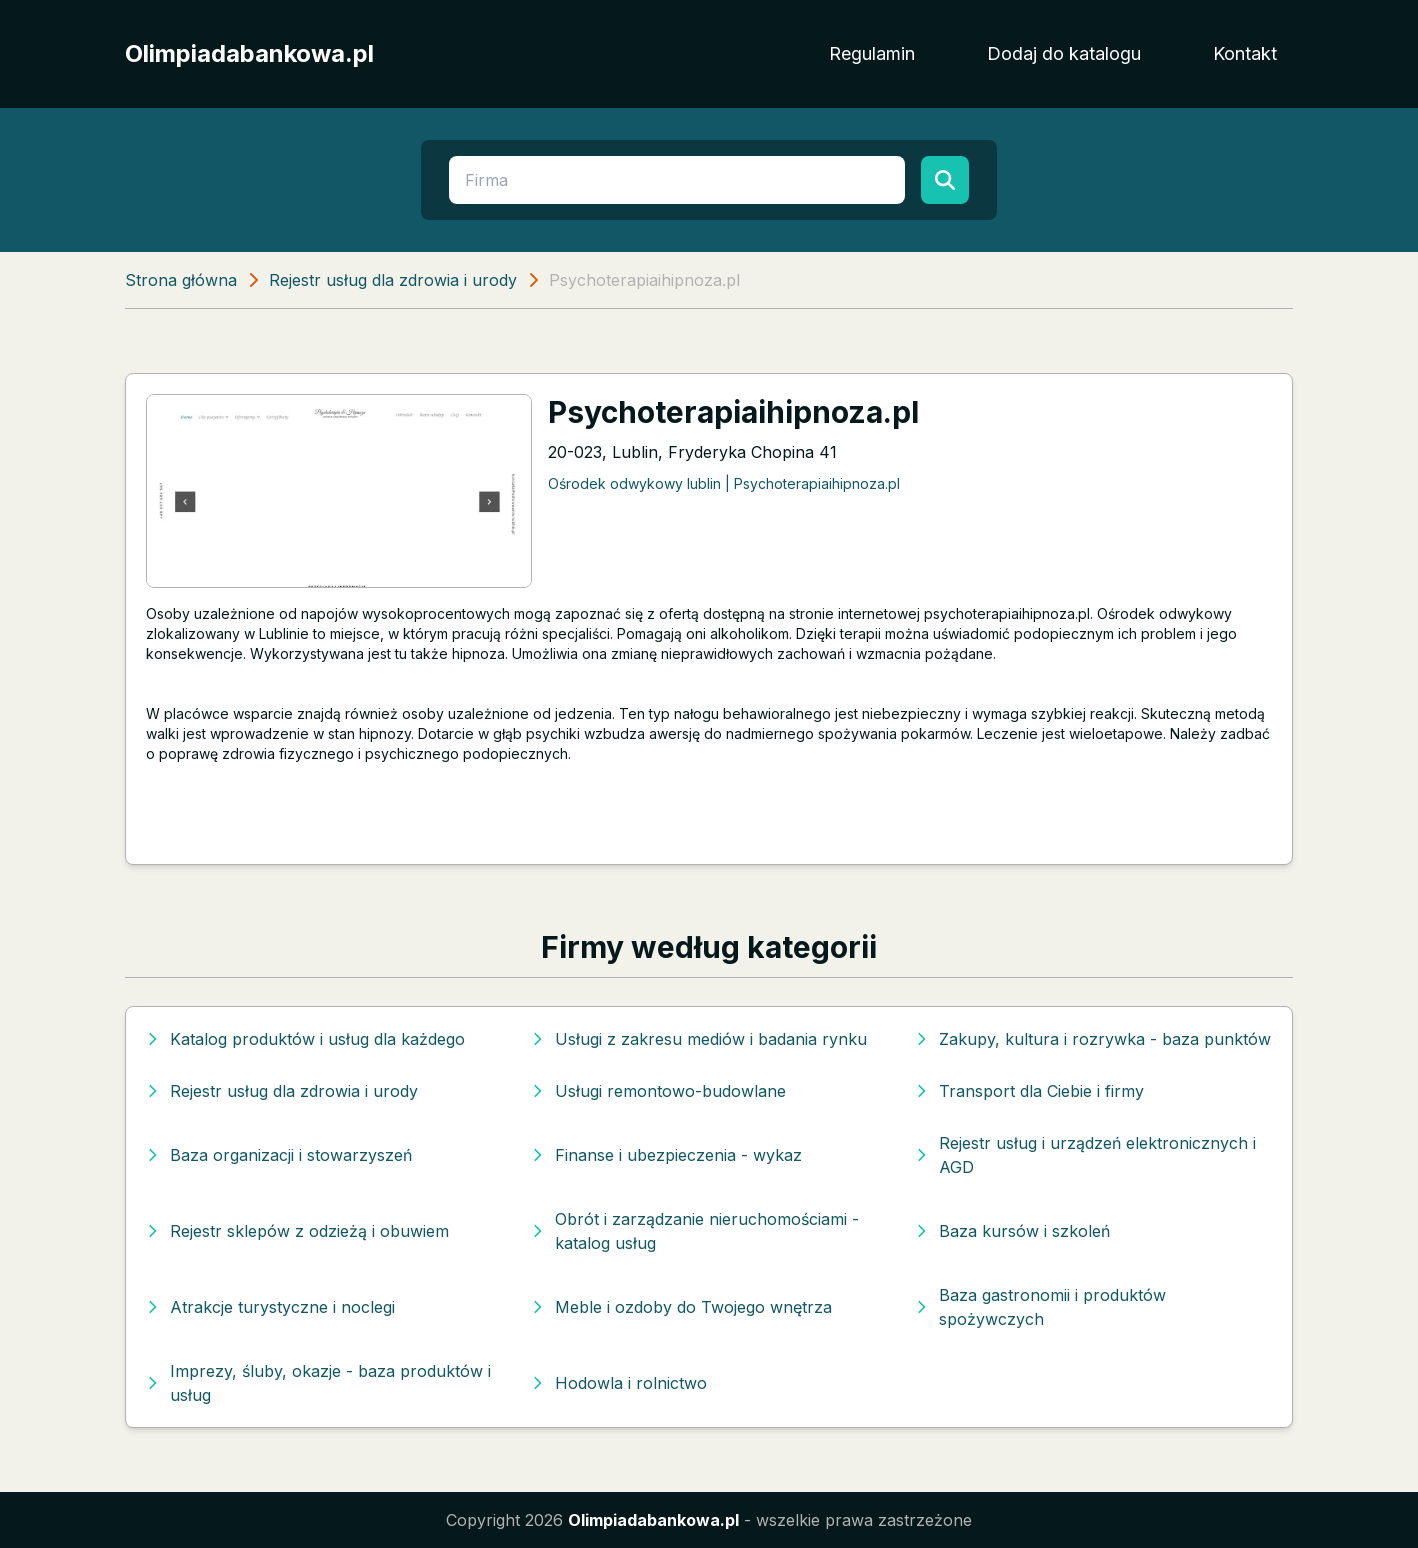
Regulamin (872, 53)
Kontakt (1245, 53)
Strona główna (181, 280)
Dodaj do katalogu (1064, 53)
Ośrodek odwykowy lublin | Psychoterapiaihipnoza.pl (724, 483)
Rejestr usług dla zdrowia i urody (393, 280)
